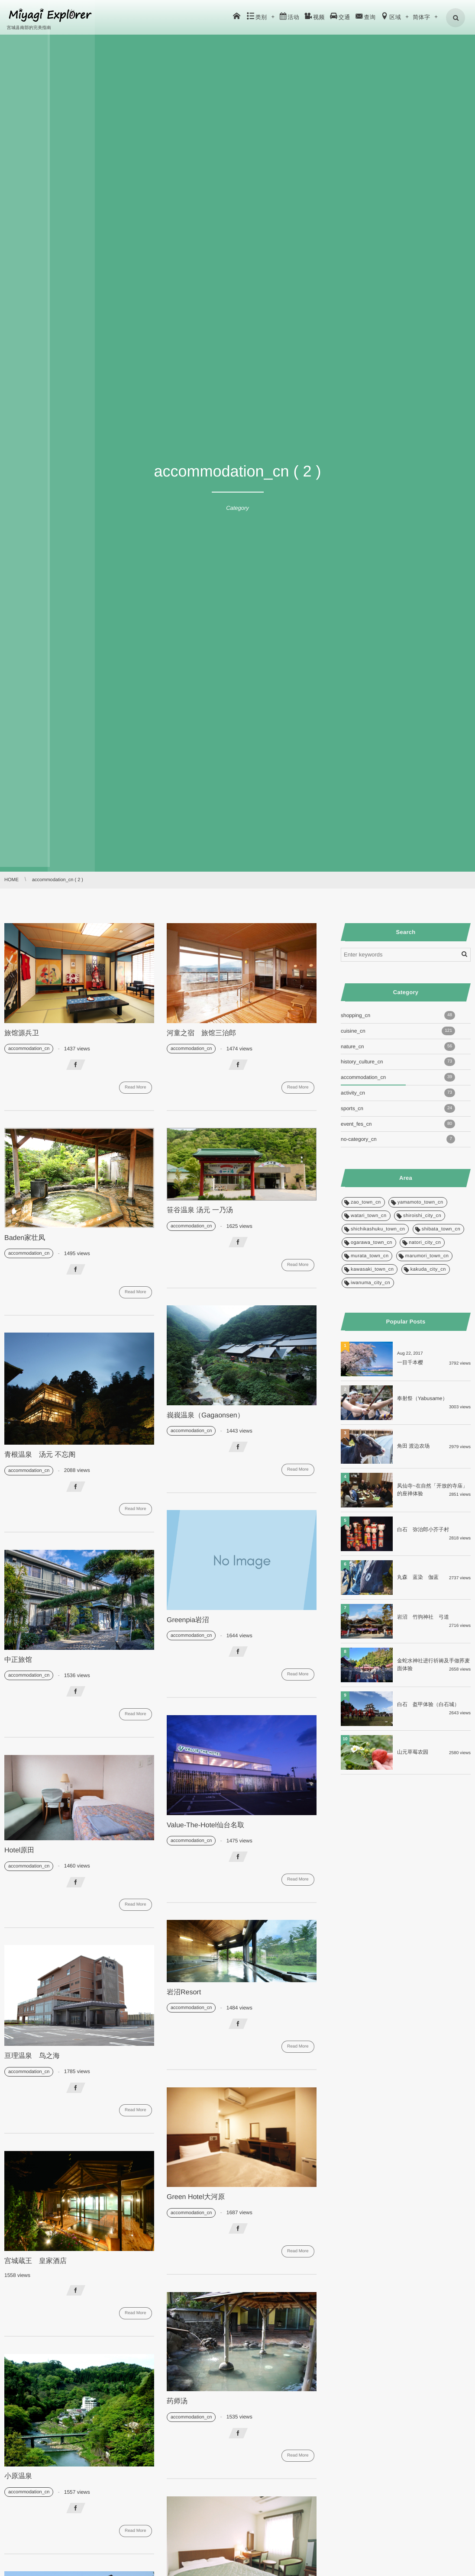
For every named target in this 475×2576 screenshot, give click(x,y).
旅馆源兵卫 (21, 1033)
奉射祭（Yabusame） (422, 1398)
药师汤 (177, 2401)
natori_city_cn (425, 1242)
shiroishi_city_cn (422, 1215)
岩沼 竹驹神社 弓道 (423, 1617)
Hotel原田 (19, 1850)
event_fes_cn (398, 1124)
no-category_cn (398, 1139)
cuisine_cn (398, 1031)
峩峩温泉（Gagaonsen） (205, 1415)
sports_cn (398, 1108)
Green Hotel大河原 (196, 2197)
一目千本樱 (410, 1362)
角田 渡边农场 (413, 1446)
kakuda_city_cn (428, 1269)
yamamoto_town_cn (420, 1202)
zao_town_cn (366, 1202)
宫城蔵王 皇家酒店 (35, 2261)
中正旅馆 (18, 1660)
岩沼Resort (184, 1992)
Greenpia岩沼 (188, 1620)
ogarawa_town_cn (371, 1242)
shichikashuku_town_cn (378, 1229)
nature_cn (398, 1046)
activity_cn (398, 1092)
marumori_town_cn (427, 1256)
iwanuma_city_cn (370, 1282)
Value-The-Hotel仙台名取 (205, 1825)
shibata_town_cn (441, 1229)
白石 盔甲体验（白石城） (428, 1704)
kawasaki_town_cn (372, 1269)
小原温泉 (18, 2476)
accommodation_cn (28, 1048)
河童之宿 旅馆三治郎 (201, 1033)
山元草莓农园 (412, 1752)
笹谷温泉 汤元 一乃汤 (200, 1210)
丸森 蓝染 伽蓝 (418, 1577)
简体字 (421, 17)
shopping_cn (398, 1015)
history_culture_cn (398, 1061)
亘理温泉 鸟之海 (32, 2056)
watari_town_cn (369, 1215)
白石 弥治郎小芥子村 (423, 1529)
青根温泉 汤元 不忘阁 (39, 1455)
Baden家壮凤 (24, 1238)
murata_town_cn (369, 1256)
